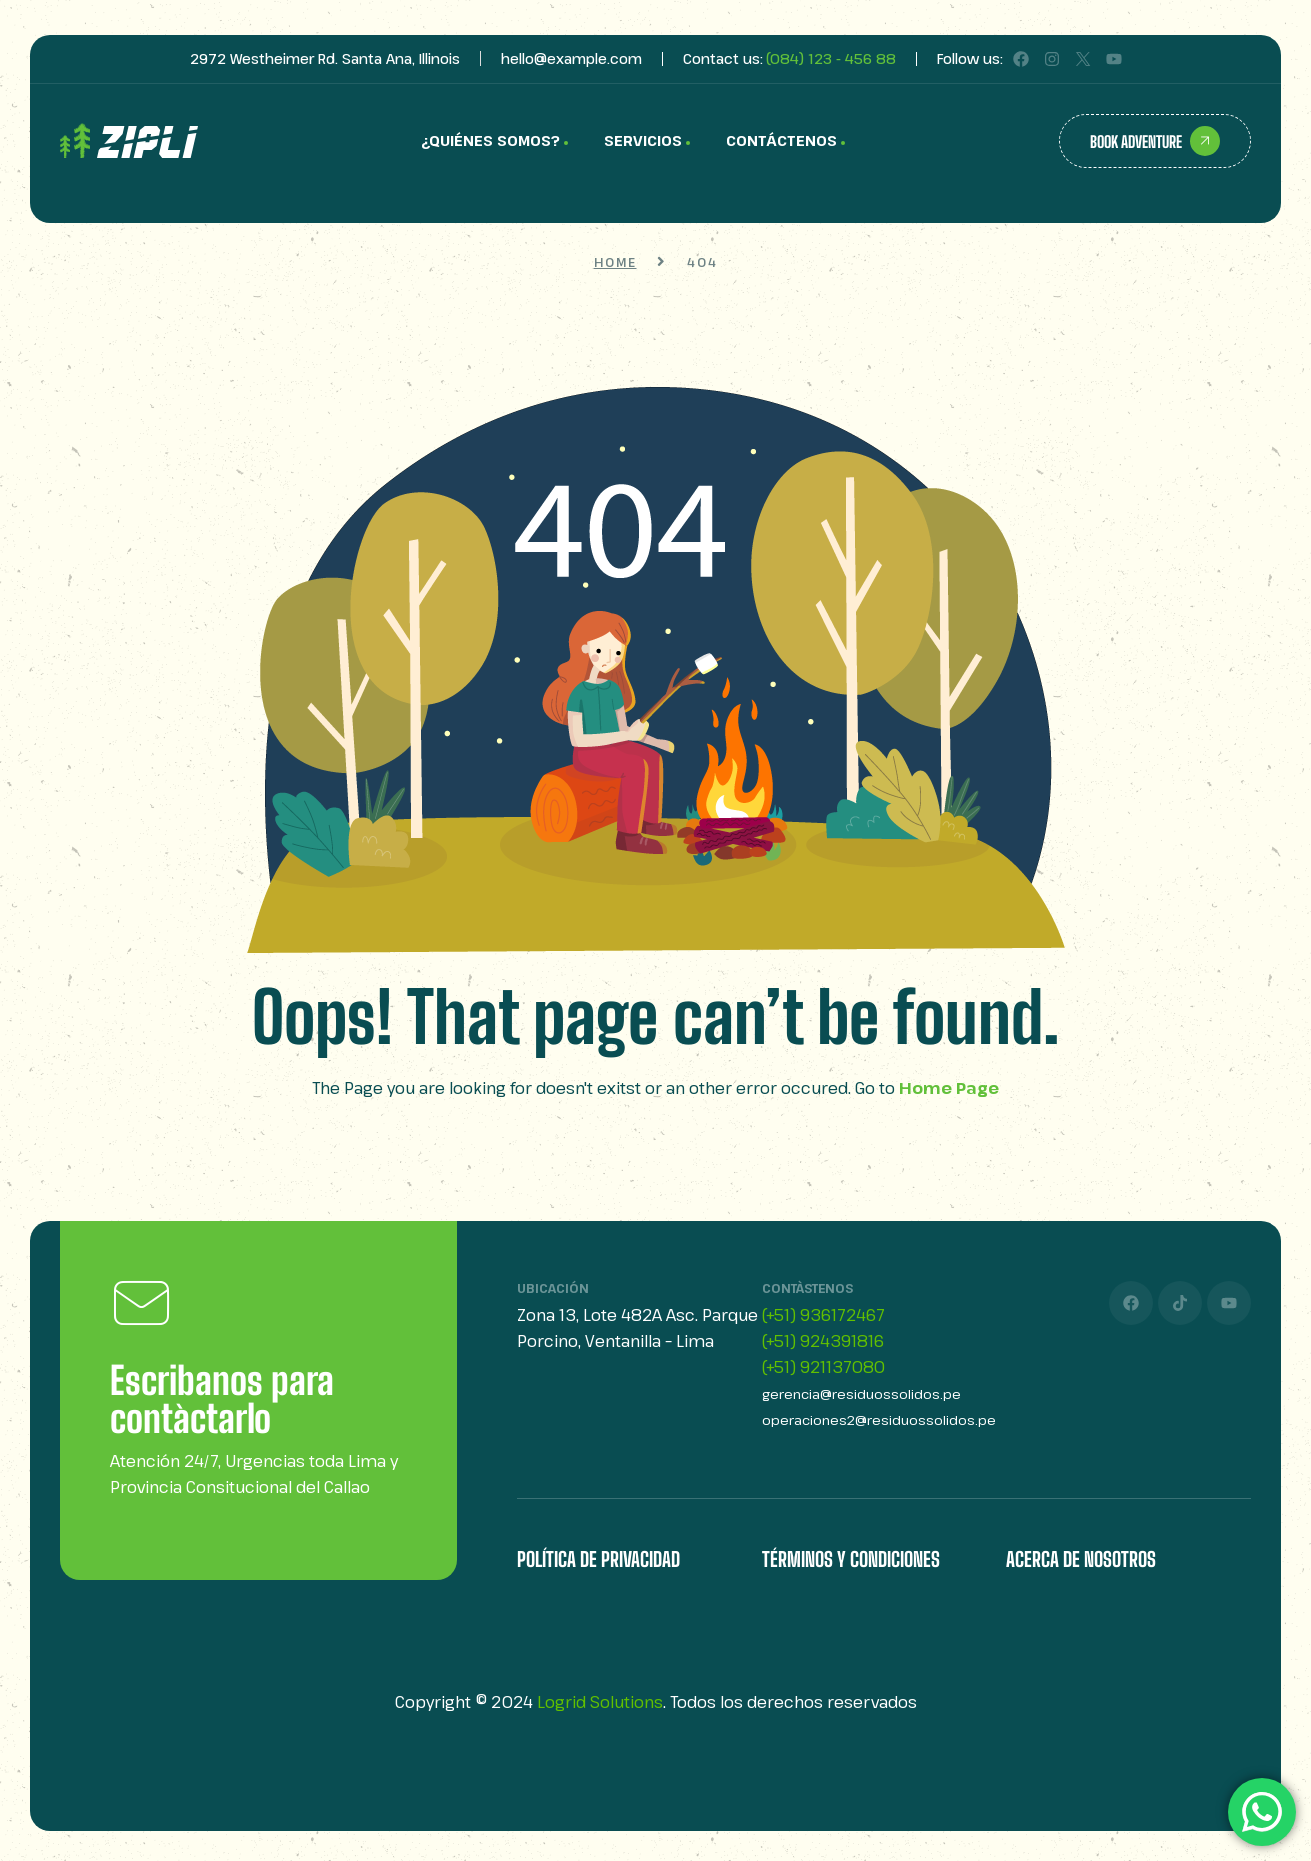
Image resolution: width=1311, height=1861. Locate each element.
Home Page (949, 1088)
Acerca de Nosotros (1081, 1559)
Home (615, 262)
